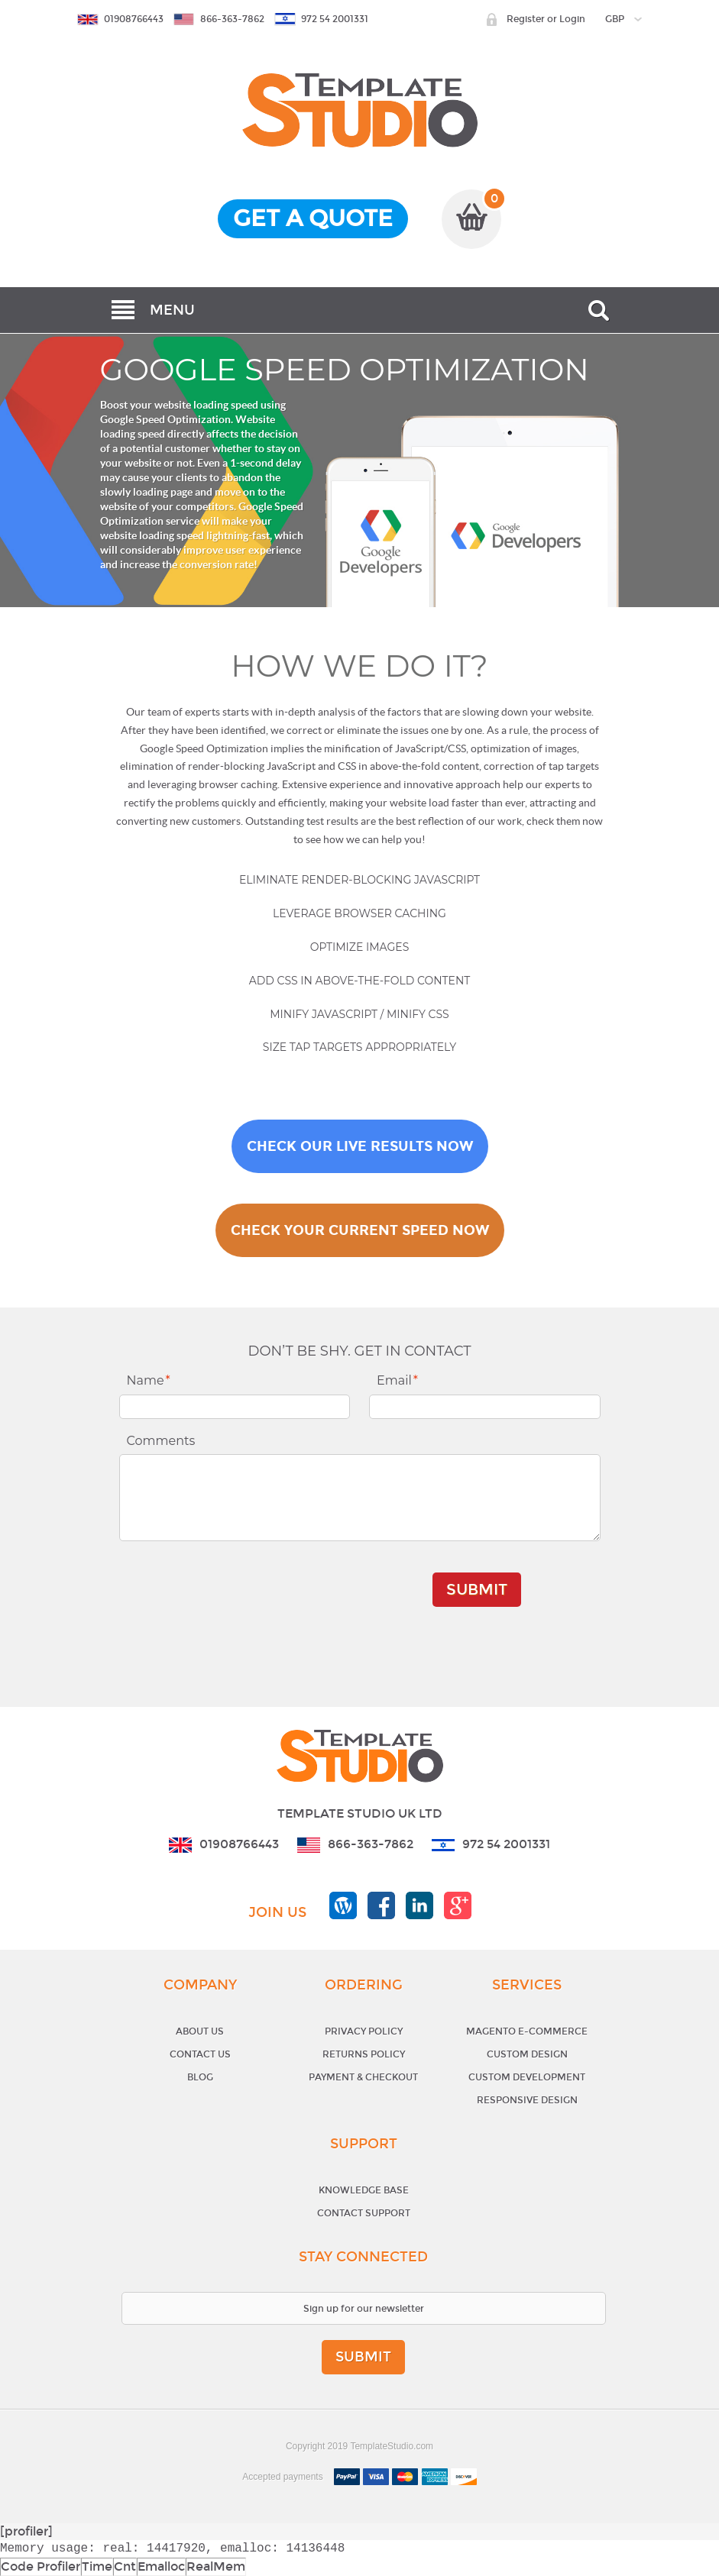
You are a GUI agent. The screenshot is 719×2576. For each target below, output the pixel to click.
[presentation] (314, 1582)
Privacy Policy (364, 2031)
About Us (200, 2031)
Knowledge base (364, 2190)
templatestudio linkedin (419, 1905)
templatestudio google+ (457, 1905)
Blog (200, 2077)
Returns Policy (363, 2054)
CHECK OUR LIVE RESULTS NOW (360, 1146)
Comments (161, 1440)
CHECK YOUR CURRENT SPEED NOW (360, 1230)
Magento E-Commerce (527, 2031)
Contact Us (200, 2054)
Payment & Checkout (363, 2077)
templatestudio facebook (381, 1905)
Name (148, 1380)
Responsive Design (527, 2100)
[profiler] (26, 2531)
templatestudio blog (343, 1905)
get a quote (313, 218)
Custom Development (526, 2077)
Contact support (363, 2213)
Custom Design (527, 2054)
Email (397, 1380)
